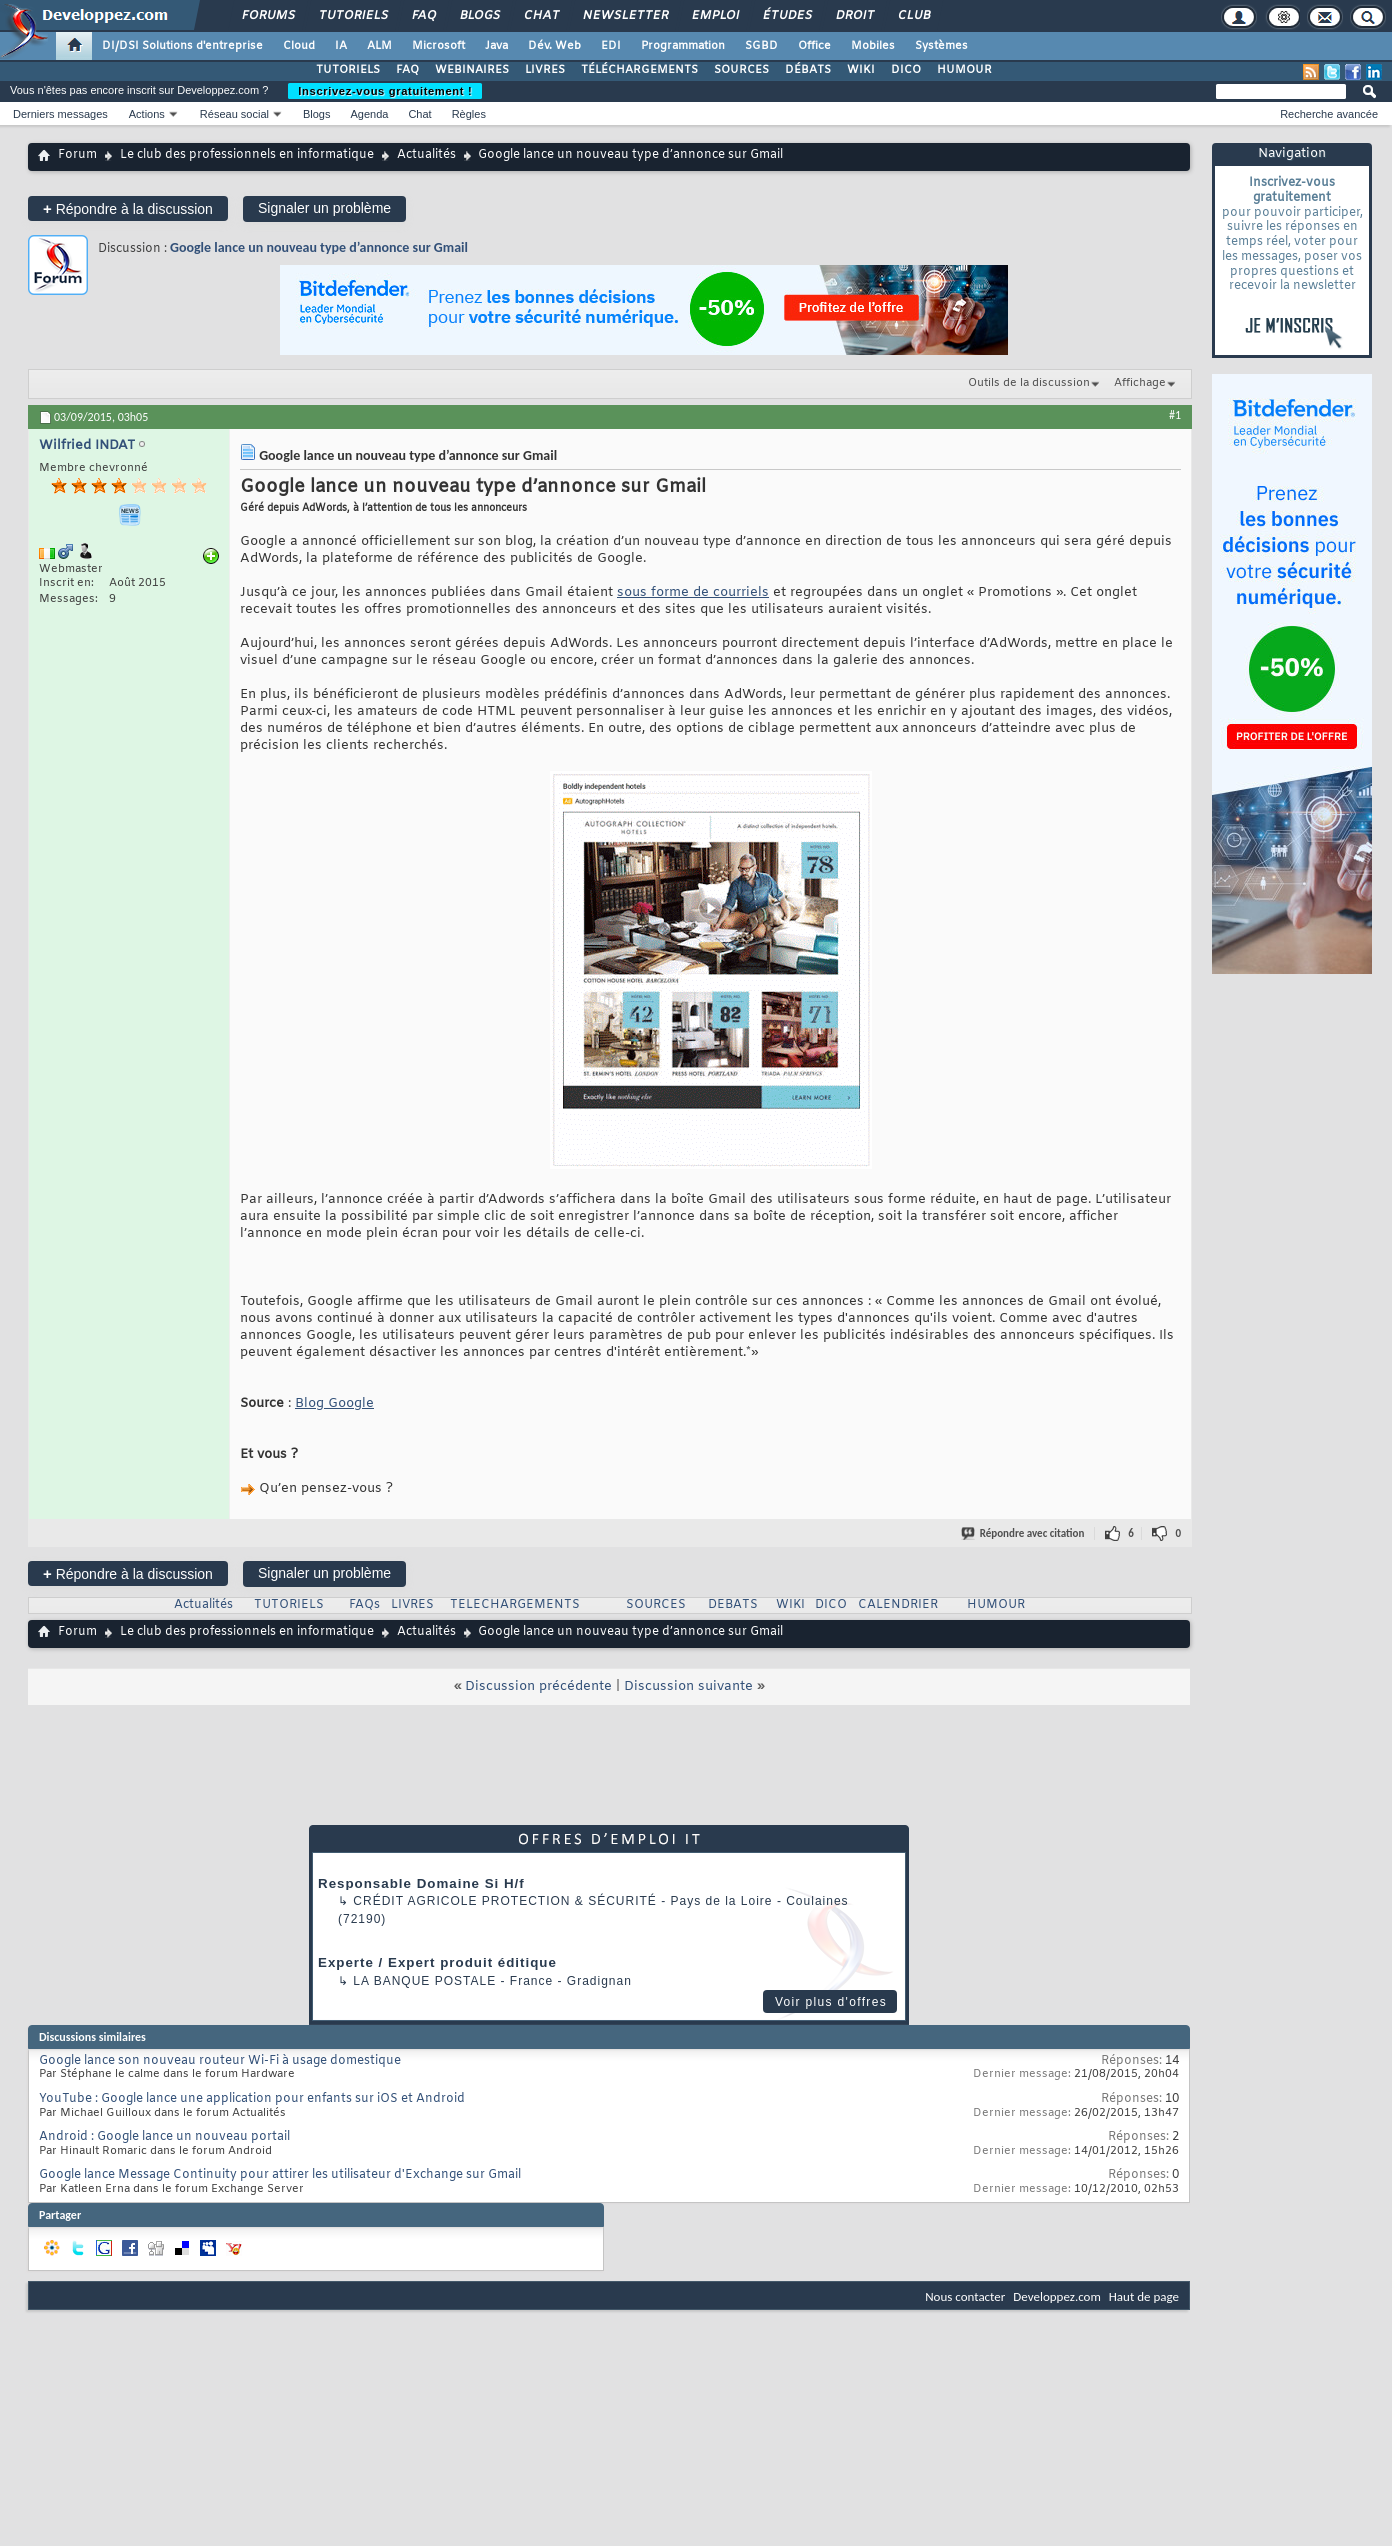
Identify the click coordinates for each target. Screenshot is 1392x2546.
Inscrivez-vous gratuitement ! (385, 91)
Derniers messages (60, 114)
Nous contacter (965, 2296)
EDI (611, 46)
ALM (379, 46)
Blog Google (334, 1403)
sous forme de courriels (693, 592)
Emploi (714, 16)
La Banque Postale (424, 1981)
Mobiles (873, 46)
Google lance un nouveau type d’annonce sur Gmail (319, 247)
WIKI (861, 70)
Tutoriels (352, 16)
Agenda (369, 114)
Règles (469, 114)
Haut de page (1144, 2296)
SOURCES (741, 70)
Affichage (1140, 383)
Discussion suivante (688, 1686)
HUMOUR (964, 70)
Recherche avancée (1329, 114)
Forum (77, 155)
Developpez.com (1057, 2296)
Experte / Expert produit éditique (437, 1962)
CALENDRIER (898, 1605)
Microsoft (438, 46)
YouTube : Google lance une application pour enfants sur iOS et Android (252, 2099)
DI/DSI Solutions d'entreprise (182, 46)
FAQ (423, 16)
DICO (906, 70)
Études (786, 16)
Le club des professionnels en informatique (247, 155)
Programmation (683, 46)
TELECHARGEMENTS (515, 1605)
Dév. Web (554, 46)
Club (913, 16)
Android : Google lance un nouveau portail (164, 2137)
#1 (1175, 415)
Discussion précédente (538, 1686)
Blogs (479, 16)
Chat (540, 16)
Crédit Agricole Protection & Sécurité (504, 1901)
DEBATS (733, 1605)
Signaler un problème (324, 208)
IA (341, 46)
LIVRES (545, 70)
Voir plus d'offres (831, 2002)
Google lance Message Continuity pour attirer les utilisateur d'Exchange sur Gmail (280, 2175)
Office (814, 46)
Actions (147, 114)
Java (496, 46)
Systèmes (941, 46)
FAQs (364, 1605)
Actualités (426, 155)
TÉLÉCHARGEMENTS (639, 70)
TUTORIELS (348, 70)
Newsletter (624, 16)
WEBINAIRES (472, 70)
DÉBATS (808, 70)
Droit (854, 16)
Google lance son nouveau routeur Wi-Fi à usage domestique (220, 2061)
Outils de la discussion (1029, 383)
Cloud (299, 46)
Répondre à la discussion (128, 208)
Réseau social (234, 114)
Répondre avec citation (1024, 1533)
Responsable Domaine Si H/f (421, 1883)
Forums (267, 16)
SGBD (761, 46)
